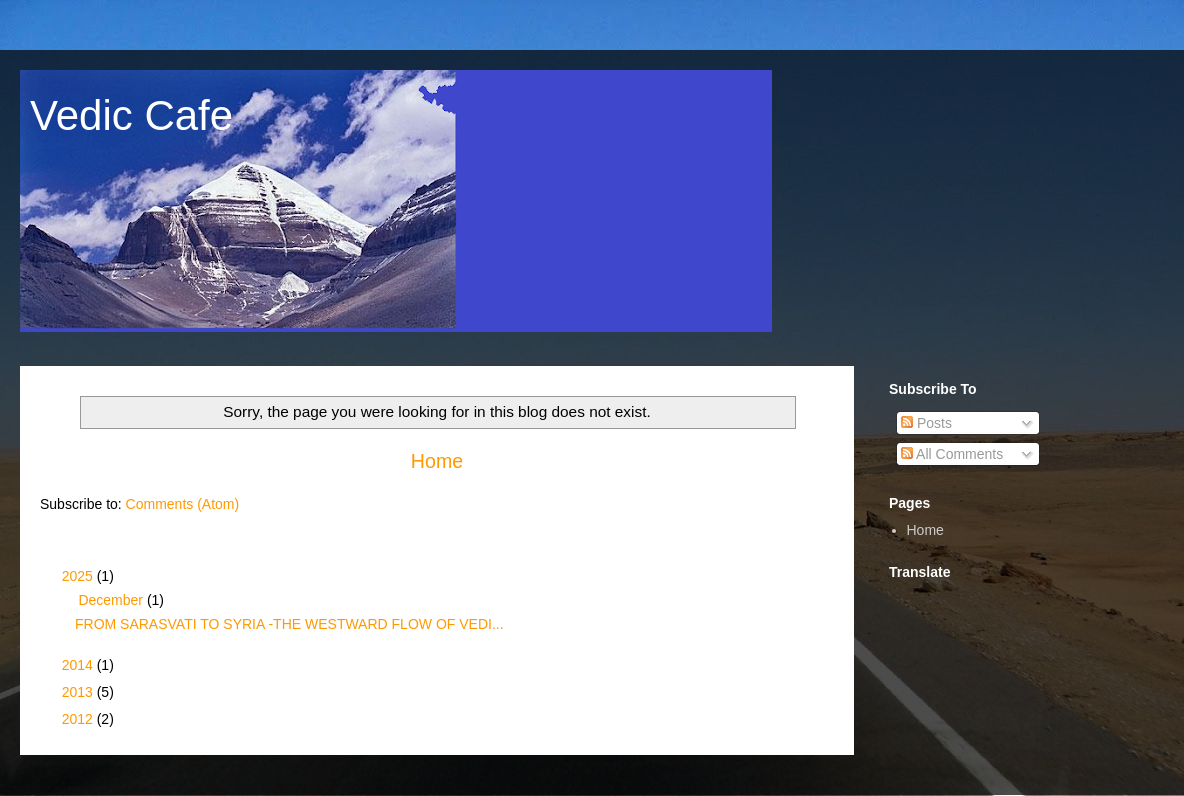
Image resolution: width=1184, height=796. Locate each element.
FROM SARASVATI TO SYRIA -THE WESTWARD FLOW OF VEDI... (289, 624)
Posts (926, 423)
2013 (79, 692)
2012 (79, 719)
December (112, 600)
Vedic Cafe (131, 115)
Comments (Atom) (183, 504)
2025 (79, 576)
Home (437, 461)
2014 (79, 665)
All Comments (952, 454)
